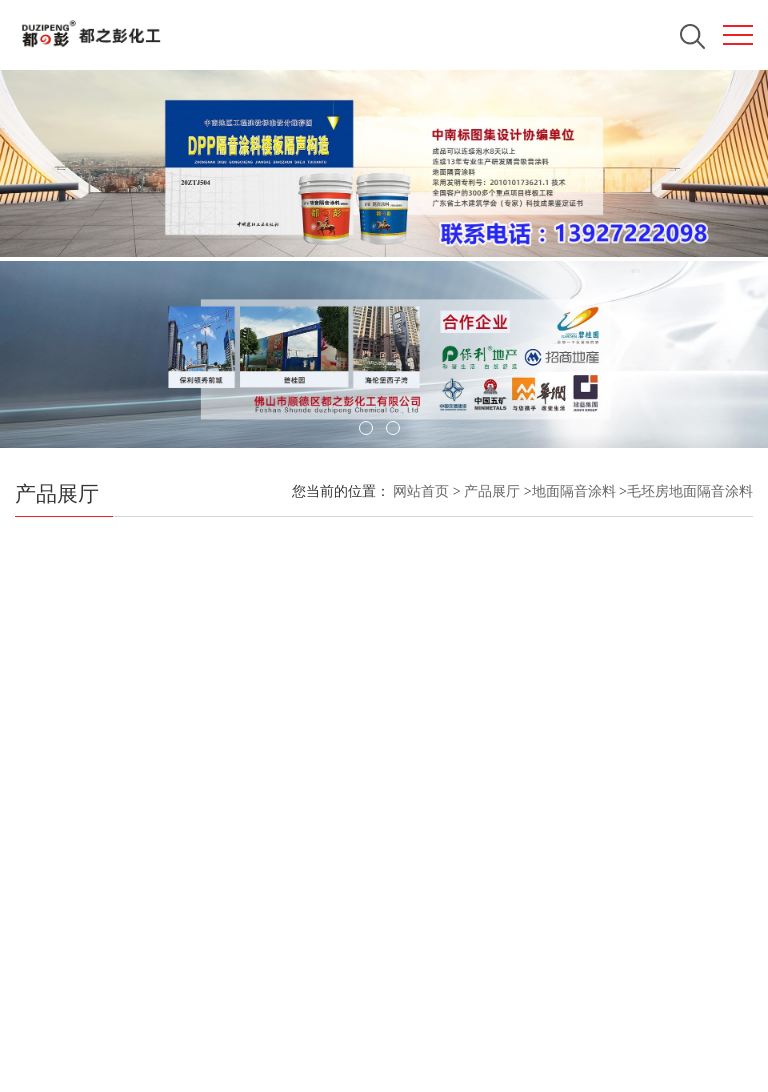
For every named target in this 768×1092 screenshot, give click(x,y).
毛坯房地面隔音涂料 (690, 491)
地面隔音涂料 (574, 491)
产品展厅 (492, 491)
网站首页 (421, 491)
